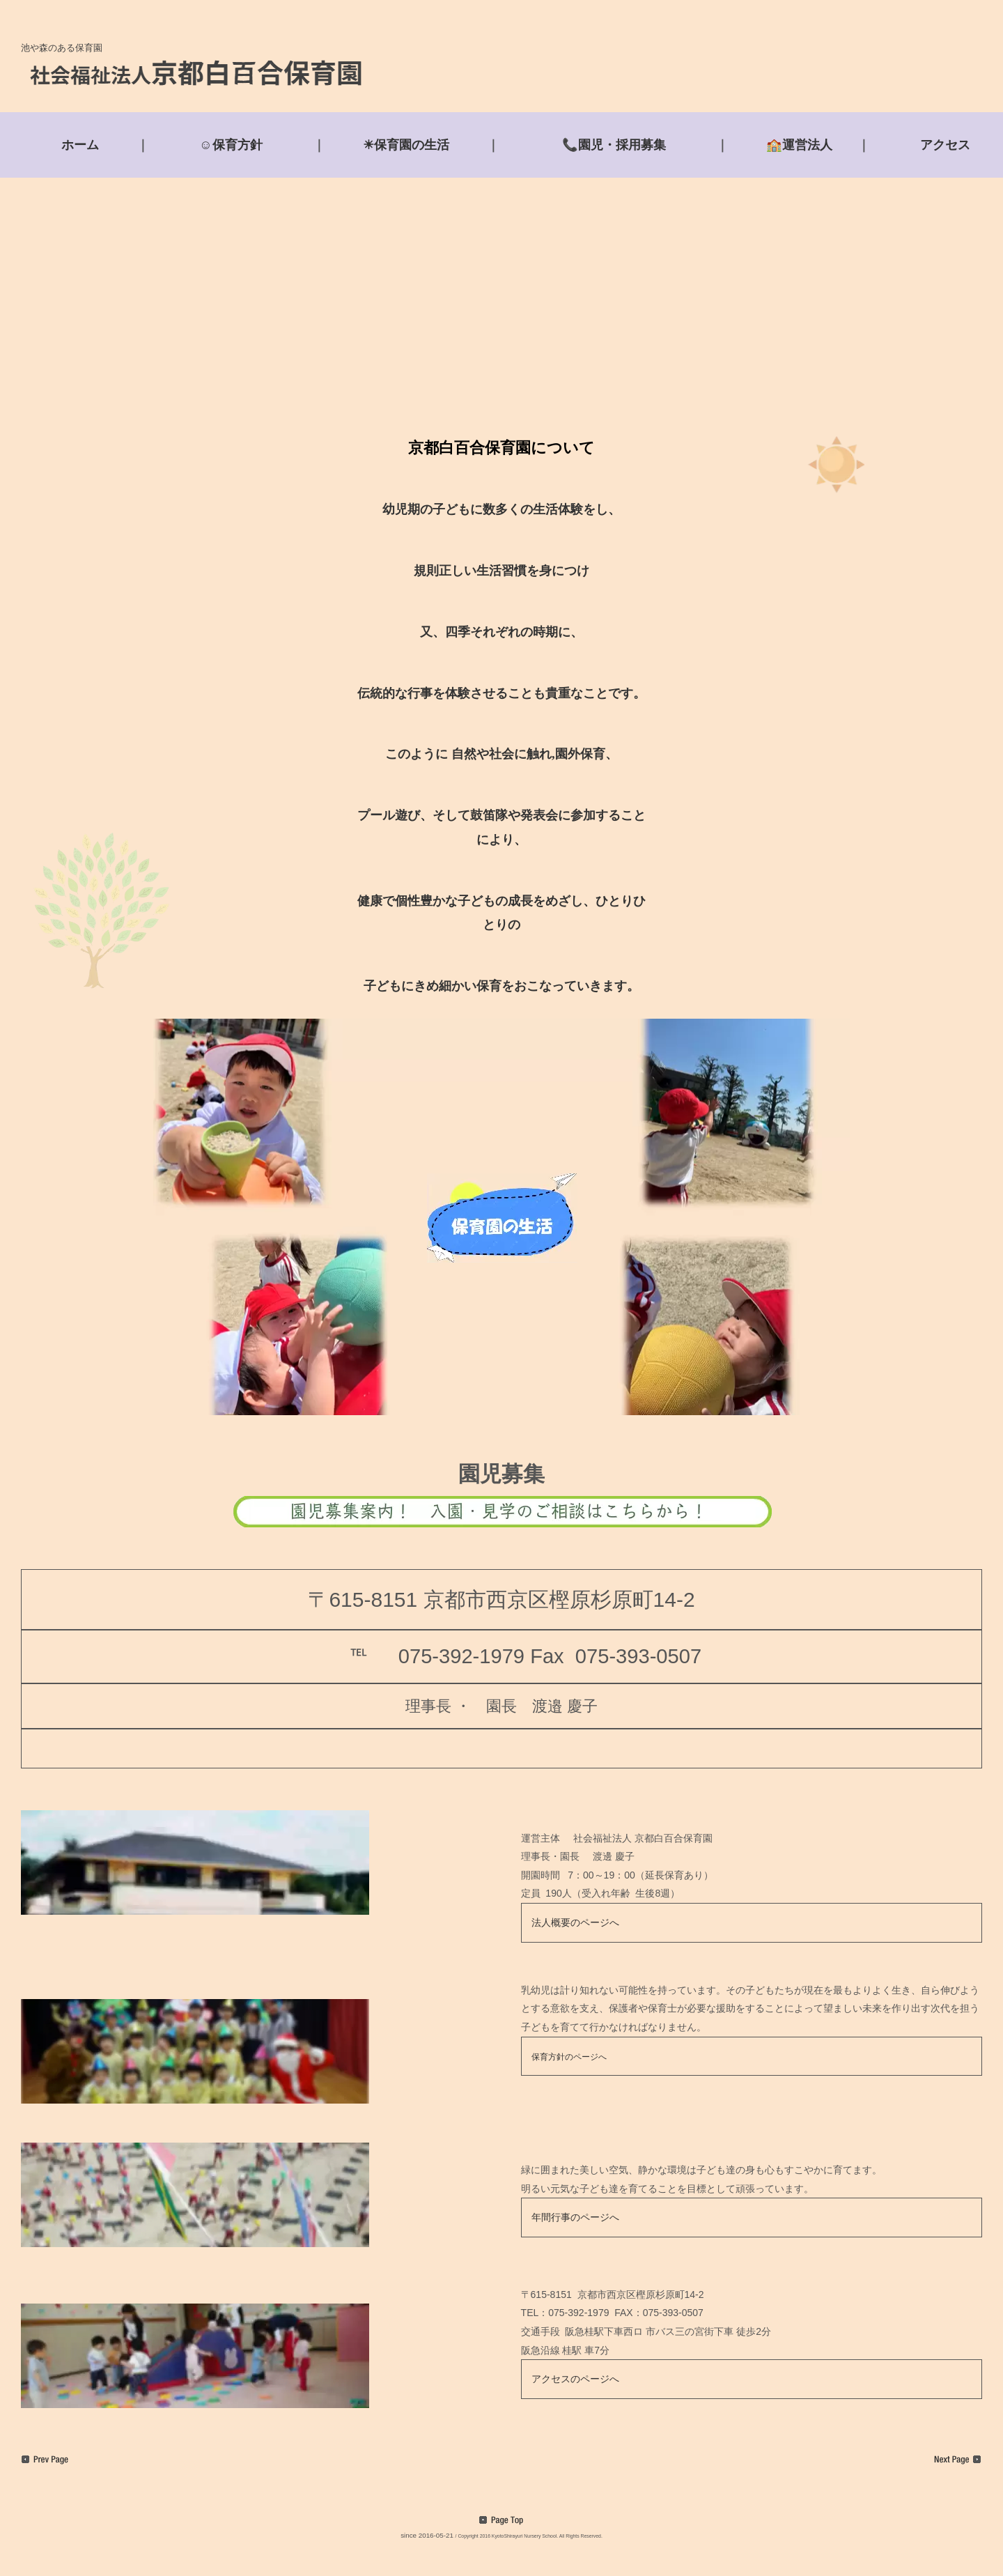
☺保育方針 (231, 145)
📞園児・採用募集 (614, 145)
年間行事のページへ (575, 2217)
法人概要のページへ (575, 1922)
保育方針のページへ (569, 2057)
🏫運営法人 (799, 145)
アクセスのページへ (575, 2378)
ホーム (80, 145)
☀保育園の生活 (406, 145)
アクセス (945, 145)
